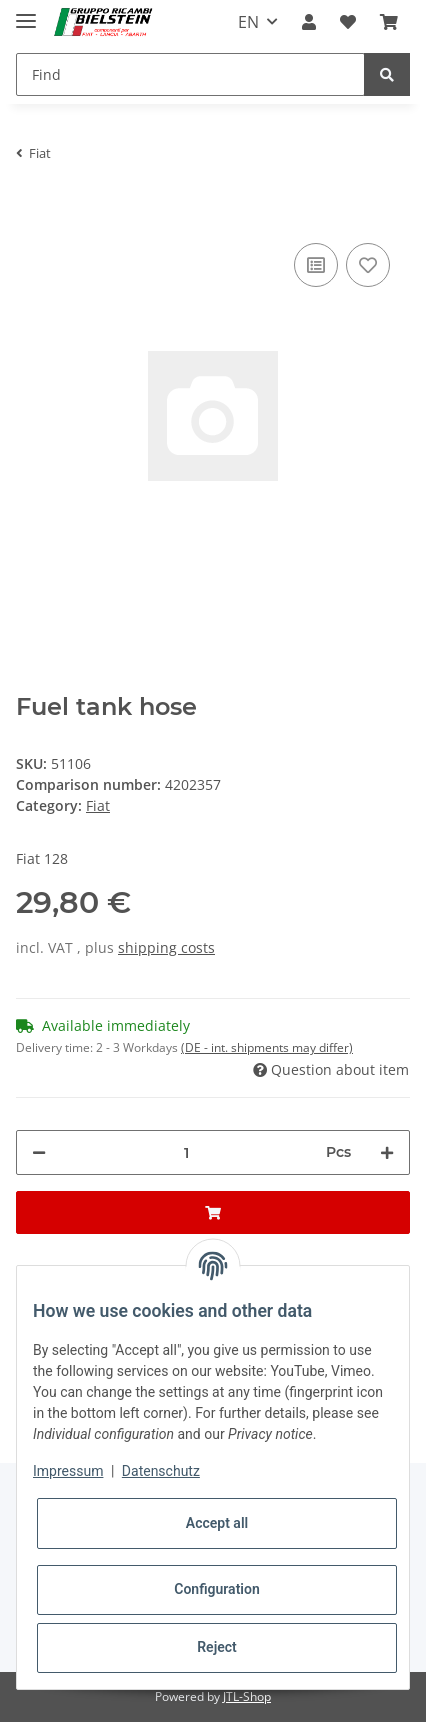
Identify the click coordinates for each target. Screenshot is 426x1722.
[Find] (190, 74)
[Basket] (389, 22)
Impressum (68, 1471)
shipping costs (166, 947)
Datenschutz (161, 1471)
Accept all (217, 1523)
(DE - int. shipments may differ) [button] (267, 1047)
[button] (309, 22)
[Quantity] (186, 1152)
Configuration (216, 1589)
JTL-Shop (247, 1696)
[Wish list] (348, 22)
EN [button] (248, 22)
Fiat (98, 805)
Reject (217, 1647)
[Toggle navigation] (26, 12)
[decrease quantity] (39, 1152)
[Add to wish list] (368, 265)
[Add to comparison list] (316, 265)
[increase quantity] (387, 1152)
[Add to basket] (32, 208)
